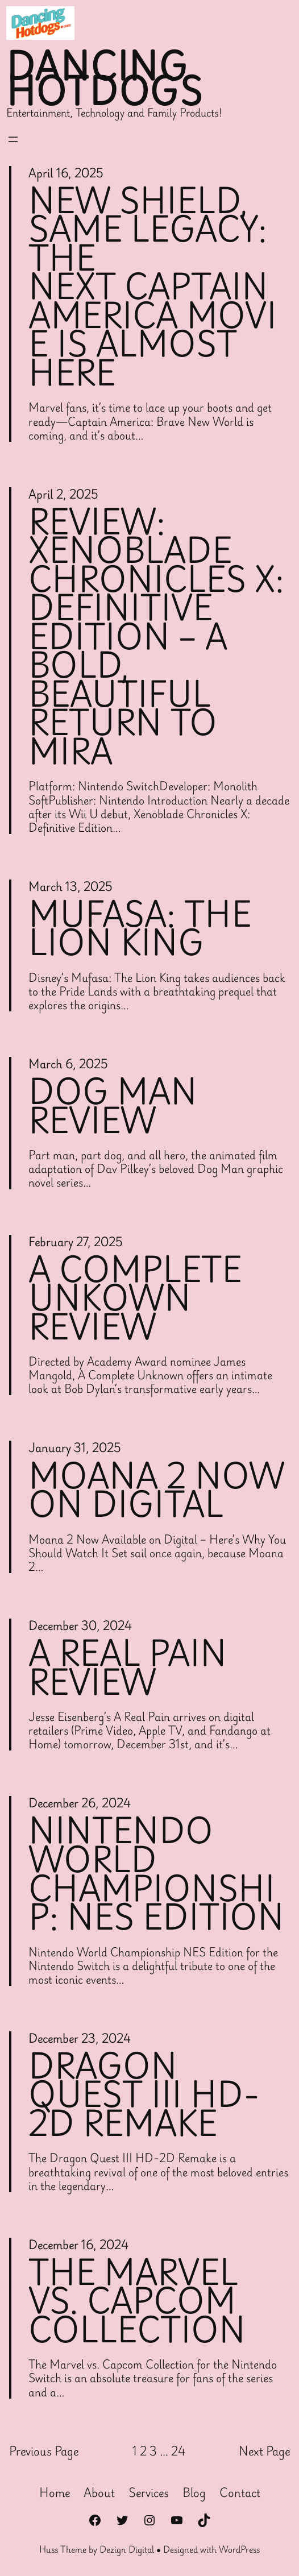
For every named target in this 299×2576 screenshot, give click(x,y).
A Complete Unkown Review (135, 1298)
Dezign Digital (126, 2549)
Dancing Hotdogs (105, 78)
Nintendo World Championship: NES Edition (156, 1873)
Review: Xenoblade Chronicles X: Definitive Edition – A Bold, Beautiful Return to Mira (156, 636)
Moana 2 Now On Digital (156, 1490)
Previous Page (43, 2451)
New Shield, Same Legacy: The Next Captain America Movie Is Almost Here (152, 286)
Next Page (264, 2451)
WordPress (239, 2549)
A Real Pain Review (127, 1667)
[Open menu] (13, 139)
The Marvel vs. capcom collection (137, 2301)
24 (178, 2451)
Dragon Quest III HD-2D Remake (144, 2094)
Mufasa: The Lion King (139, 928)
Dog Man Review (112, 1105)
